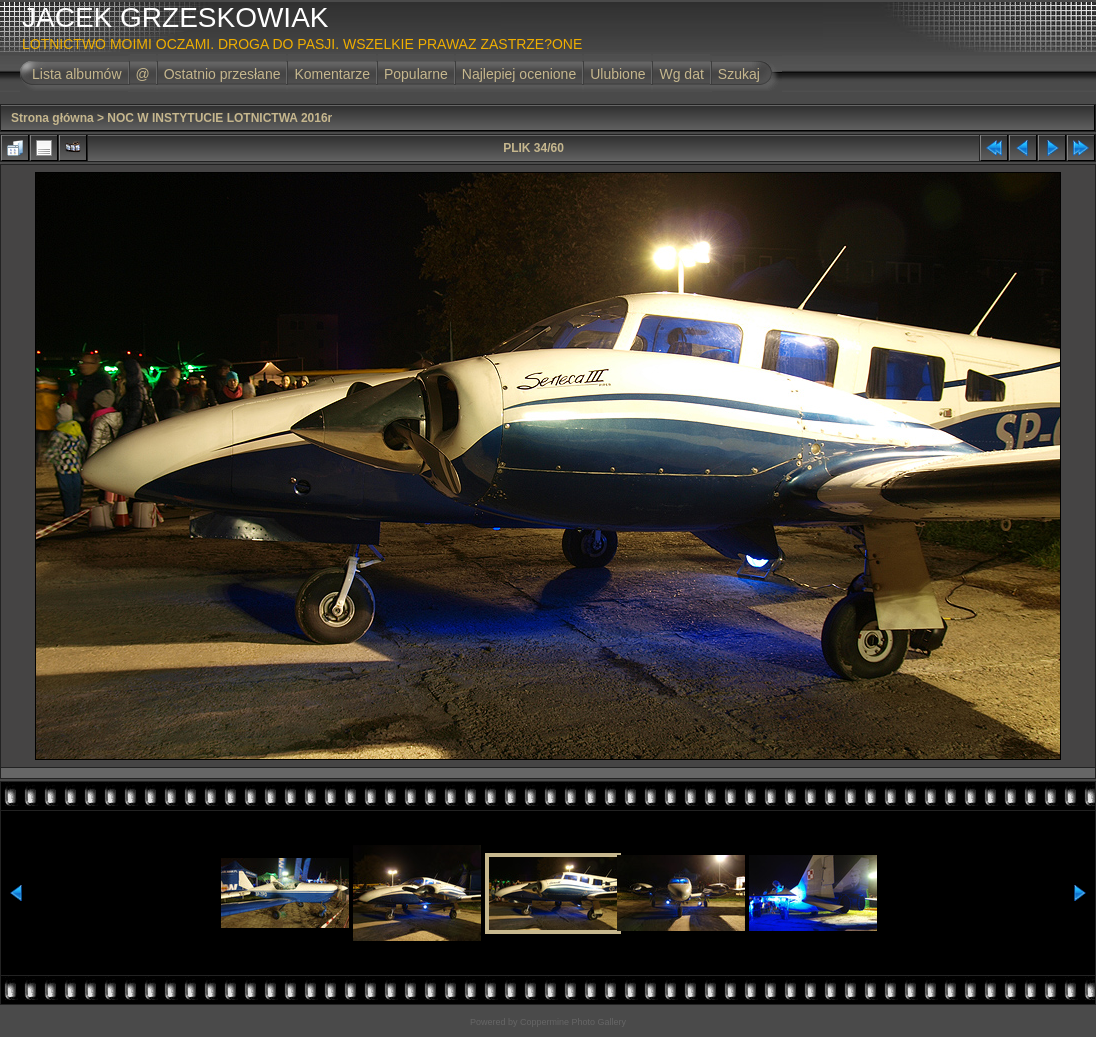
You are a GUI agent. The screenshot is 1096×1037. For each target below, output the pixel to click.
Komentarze (331, 74)
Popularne (416, 74)
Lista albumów (77, 74)
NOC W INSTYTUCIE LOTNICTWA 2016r (219, 118)
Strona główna (52, 118)
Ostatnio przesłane (222, 74)
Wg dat (681, 74)
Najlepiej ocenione (519, 74)
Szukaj (739, 74)
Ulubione (617, 74)
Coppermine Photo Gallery (573, 1022)
